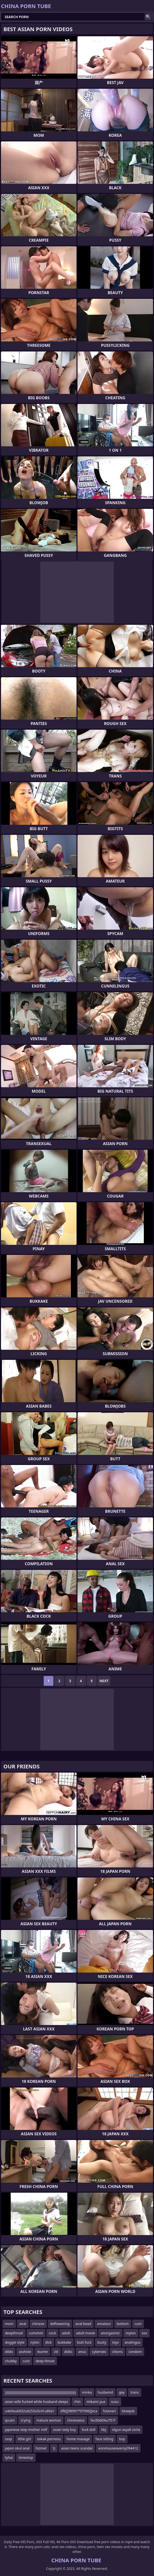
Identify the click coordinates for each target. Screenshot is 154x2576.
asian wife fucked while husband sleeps (36, 2401)
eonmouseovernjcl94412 (118, 2448)
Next (104, 1680)
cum (138, 2323)
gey (122, 2392)
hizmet (41, 2448)
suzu (115, 2401)
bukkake (64, 2342)
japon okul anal (17, 2448)
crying (26, 2420)
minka (87, 2392)
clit (56, 2351)
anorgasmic (110, 2333)
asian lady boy (64, 2429)
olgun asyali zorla (126, 2429)
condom (135, 2351)
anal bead (83, 2323)
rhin (77, 2401)
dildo (9, 2351)
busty (101, 2342)
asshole (25, 2351)
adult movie (85, 2333)
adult (66, 2333)
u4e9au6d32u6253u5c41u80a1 (29, 2411)
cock (52, 2333)
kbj (103, 2429)
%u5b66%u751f (103, 2420)
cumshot (36, 2333)
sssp (8, 2439)
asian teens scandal (76, 2448)
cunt (26, 2361)
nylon (34, 2342)
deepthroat (14, 2333)
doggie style (15, 2342)
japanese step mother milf (26, 2429)
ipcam (10, 2420)
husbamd (105, 2392)
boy (122, 2439)
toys (115, 2342)
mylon (131, 2333)
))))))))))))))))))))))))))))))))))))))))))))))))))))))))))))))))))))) (40, 2392)
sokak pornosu (49, 2439)
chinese (38, 2323)
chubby (11, 2361)
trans (134, 2392)
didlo (68, 2351)
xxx (144, 2333)
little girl (24, 2439)
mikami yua (96, 2401)
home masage (78, 2439)
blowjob (128, 2411)
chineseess (75, 2420)
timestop (26, 2457)
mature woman (48, 2420)
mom (9, 2323)
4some (42, 2351)
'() (53, 2448)
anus (82, 2351)
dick (48, 2342)
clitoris (117, 2351)
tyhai (9, 2457)
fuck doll (88, 2429)
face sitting (104, 2439)
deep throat (45, 2361)
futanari (109, 2411)
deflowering (60, 2323)
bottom (123, 2323)
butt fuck (84, 2342)
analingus (132, 2342)
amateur (104, 2323)
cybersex (99, 2351)
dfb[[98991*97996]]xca (78, 2411)
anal (22, 2323)
